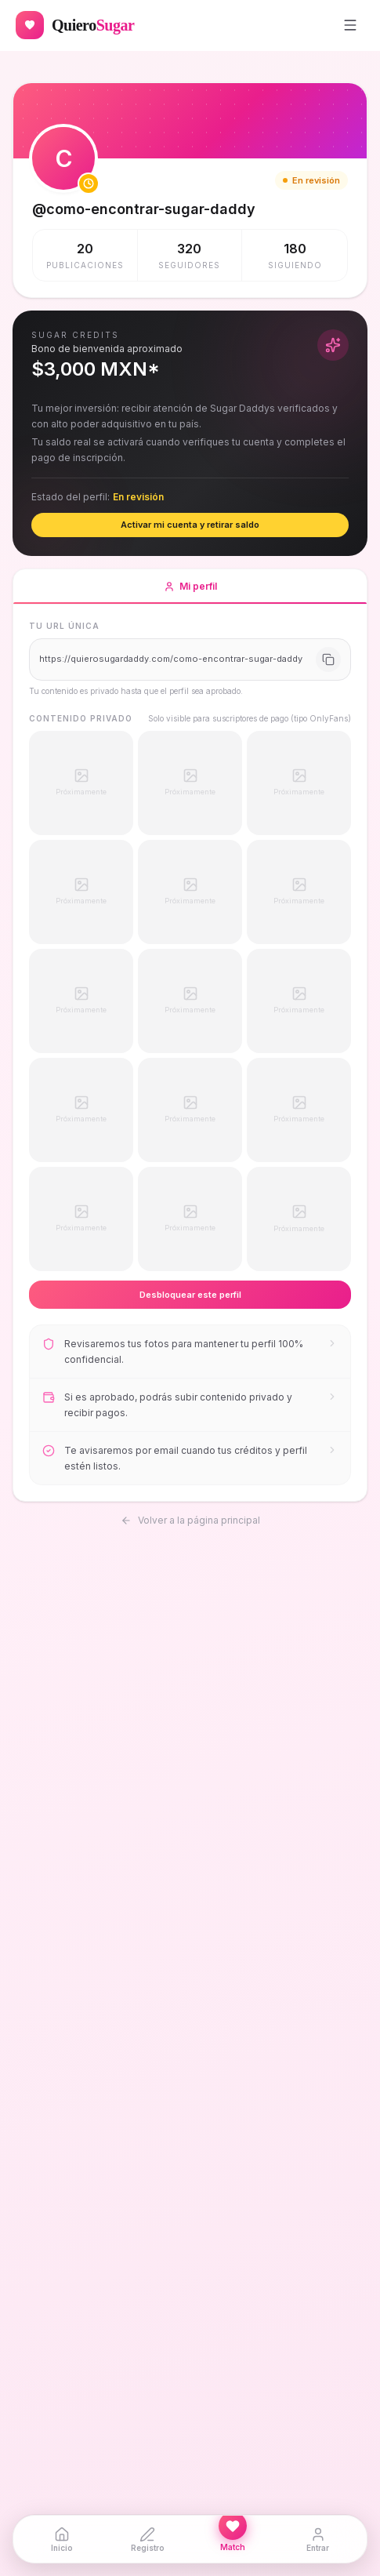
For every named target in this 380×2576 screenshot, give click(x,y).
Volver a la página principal (190, 1518)
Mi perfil (190, 592)
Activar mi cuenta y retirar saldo (190, 524)
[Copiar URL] (328, 659)
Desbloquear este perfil (190, 1294)
